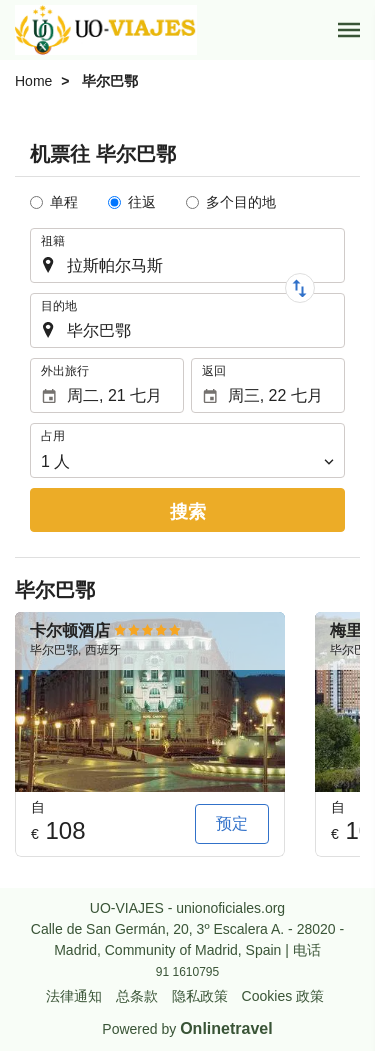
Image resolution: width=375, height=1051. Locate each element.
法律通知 (74, 996)
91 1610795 (187, 972)
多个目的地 (241, 202)
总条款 (137, 996)
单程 (64, 202)
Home (33, 81)
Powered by (187, 1029)
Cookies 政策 (283, 996)
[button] (349, 30)
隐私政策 (200, 996)
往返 (142, 202)
